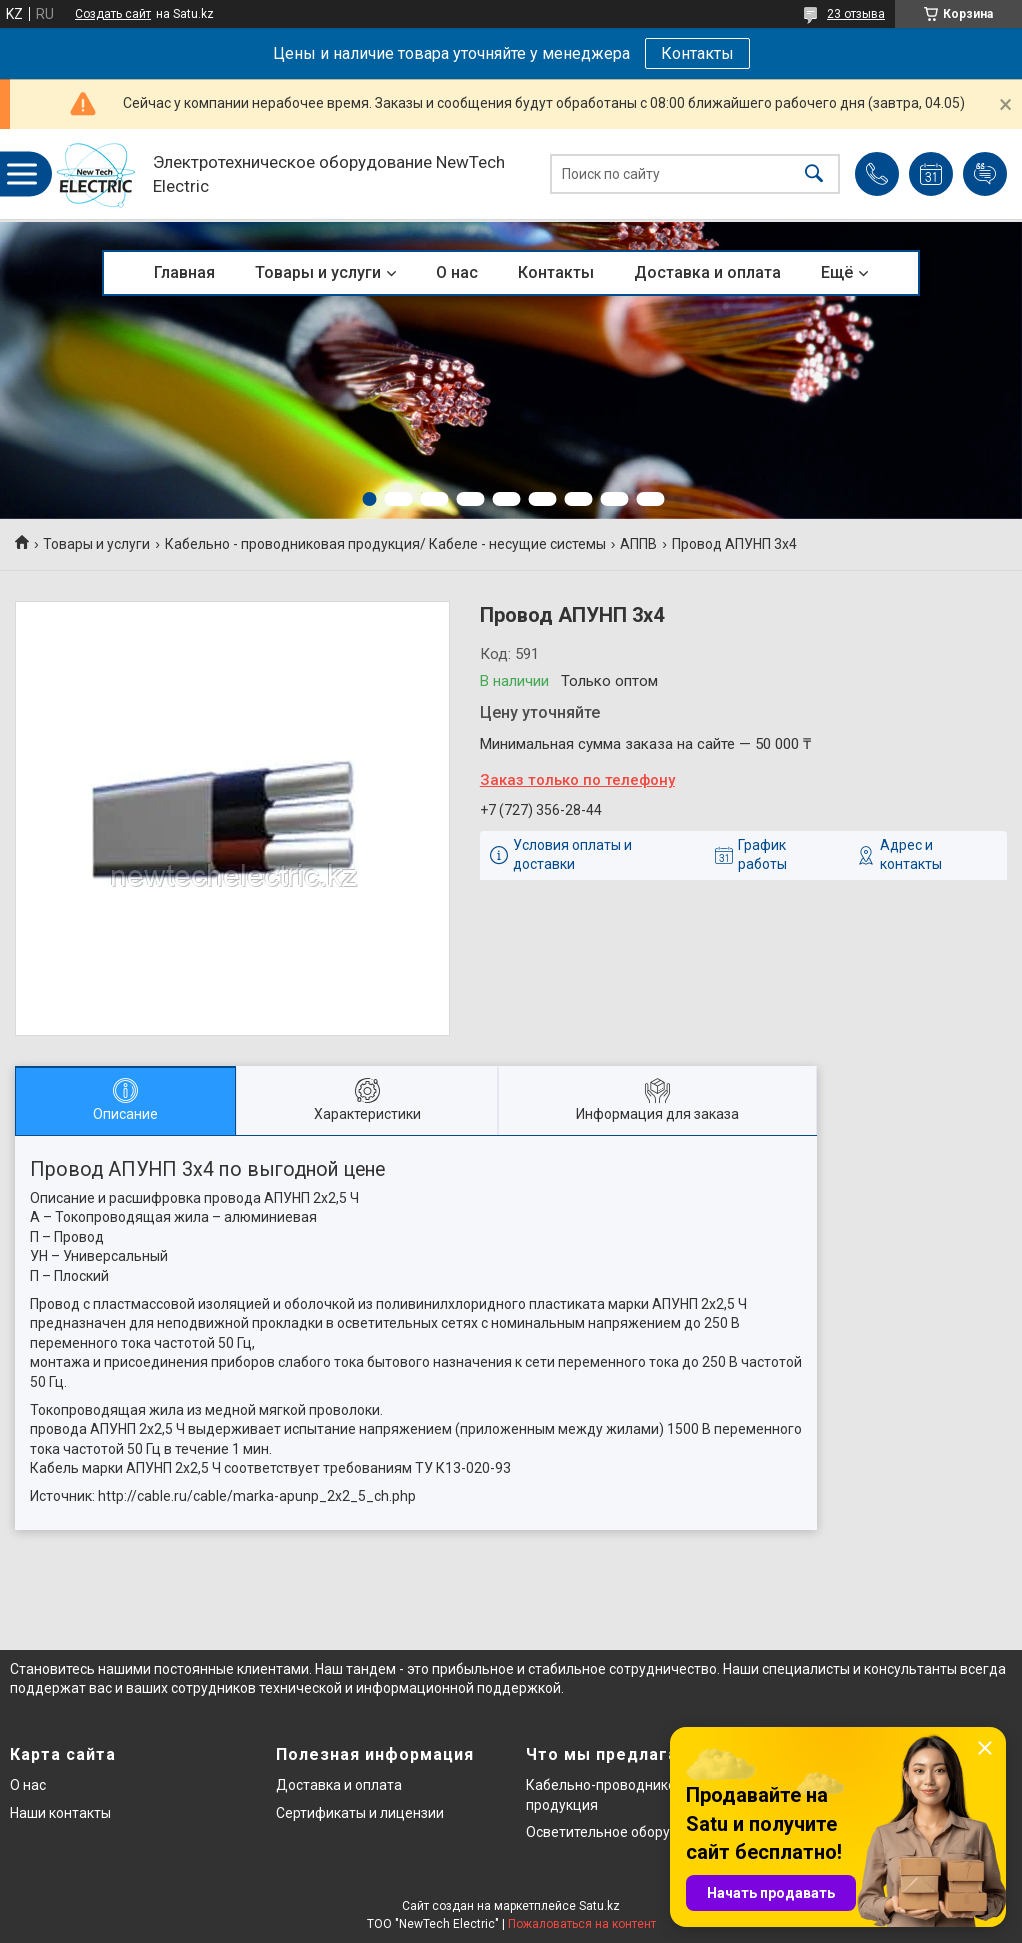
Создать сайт (113, 14)
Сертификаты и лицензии (360, 1813)
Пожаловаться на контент (582, 1924)
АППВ (638, 544)
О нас (457, 272)
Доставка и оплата (707, 272)
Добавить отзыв (985, 174)
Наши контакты (60, 1813)
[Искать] (814, 174)
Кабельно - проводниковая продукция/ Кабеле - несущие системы (385, 544)
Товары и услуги (318, 272)
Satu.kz (599, 1906)
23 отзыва (856, 14)
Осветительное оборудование (626, 1832)
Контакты (697, 53)
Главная (184, 272)
